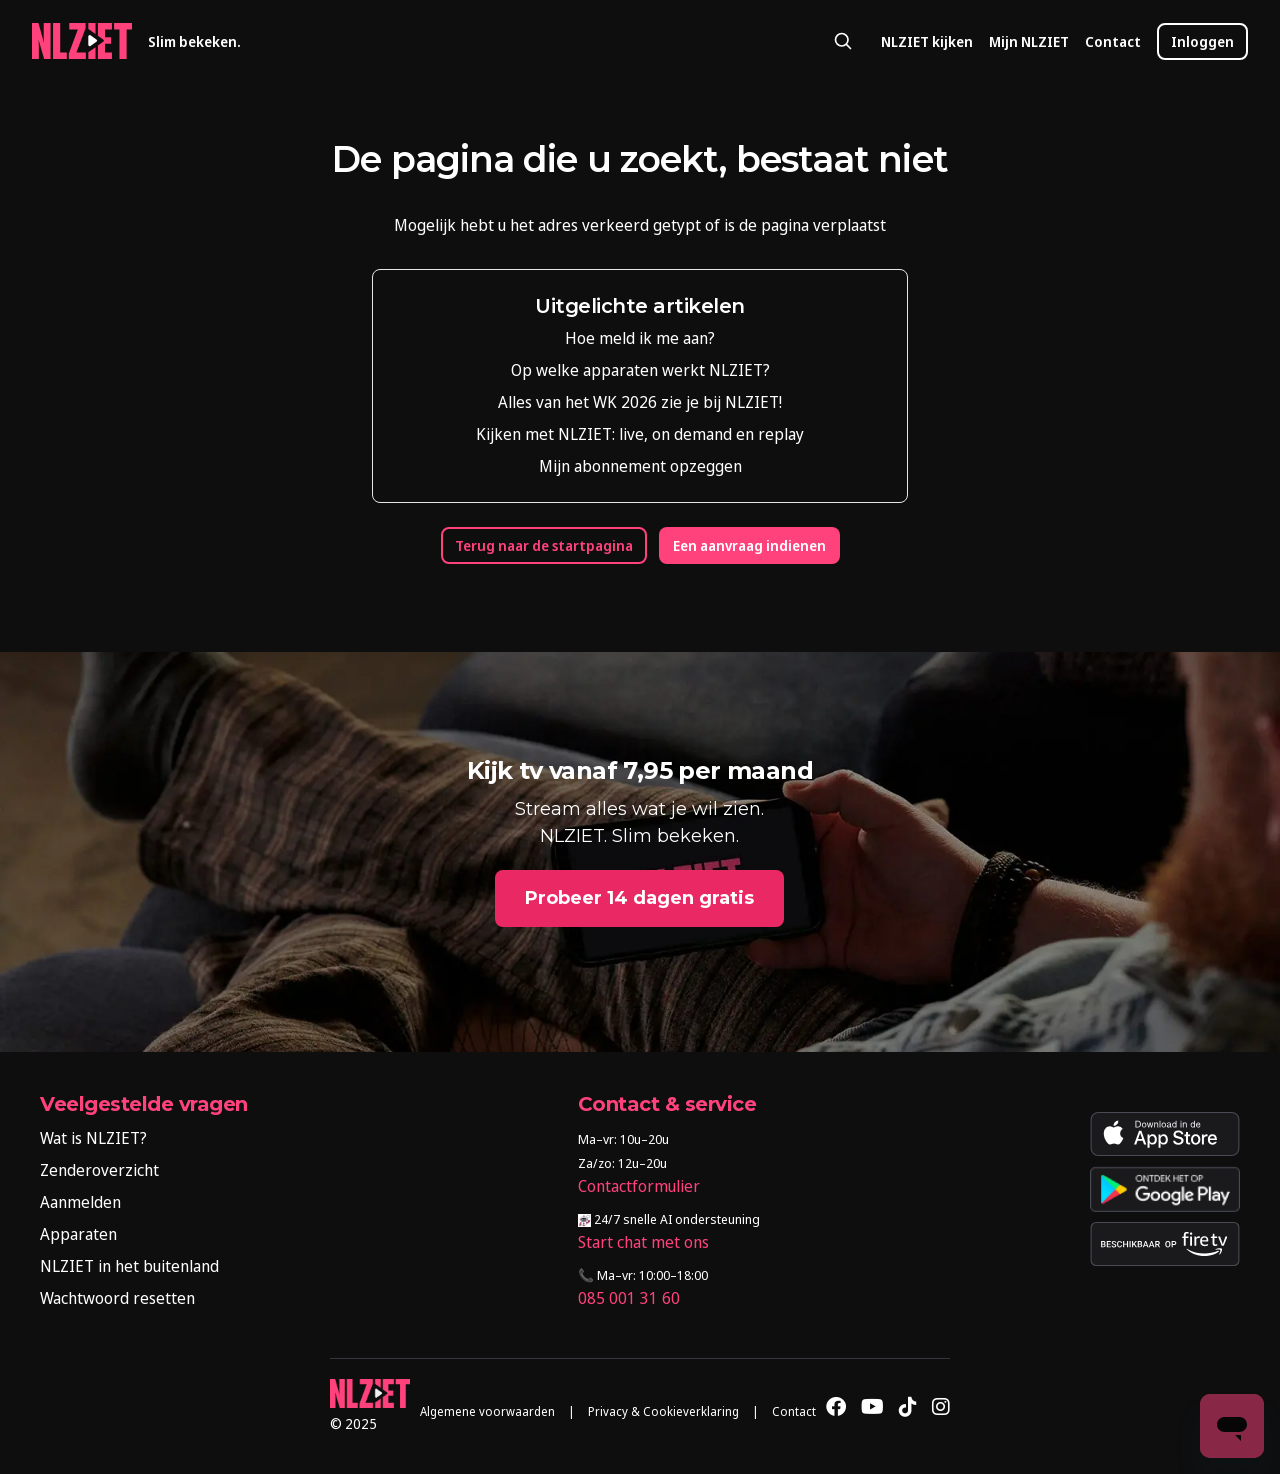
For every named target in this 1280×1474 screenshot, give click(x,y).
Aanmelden (80, 1202)
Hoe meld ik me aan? (640, 338)
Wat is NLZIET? (93, 1138)
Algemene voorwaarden (487, 1411)
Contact (1113, 41)
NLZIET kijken (927, 41)
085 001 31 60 (629, 1298)
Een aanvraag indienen (749, 545)
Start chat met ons (643, 1242)
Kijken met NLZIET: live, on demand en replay (640, 434)
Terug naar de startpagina (544, 545)
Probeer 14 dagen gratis (639, 898)
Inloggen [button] (1202, 41)
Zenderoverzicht (99, 1170)
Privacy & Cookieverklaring (663, 1411)
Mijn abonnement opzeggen (640, 466)
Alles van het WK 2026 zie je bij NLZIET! (640, 402)
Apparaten (78, 1234)
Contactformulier (639, 1186)
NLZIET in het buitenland (129, 1266)
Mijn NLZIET (1029, 41)
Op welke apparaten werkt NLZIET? (640, 370)
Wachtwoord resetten (117, 1298)
